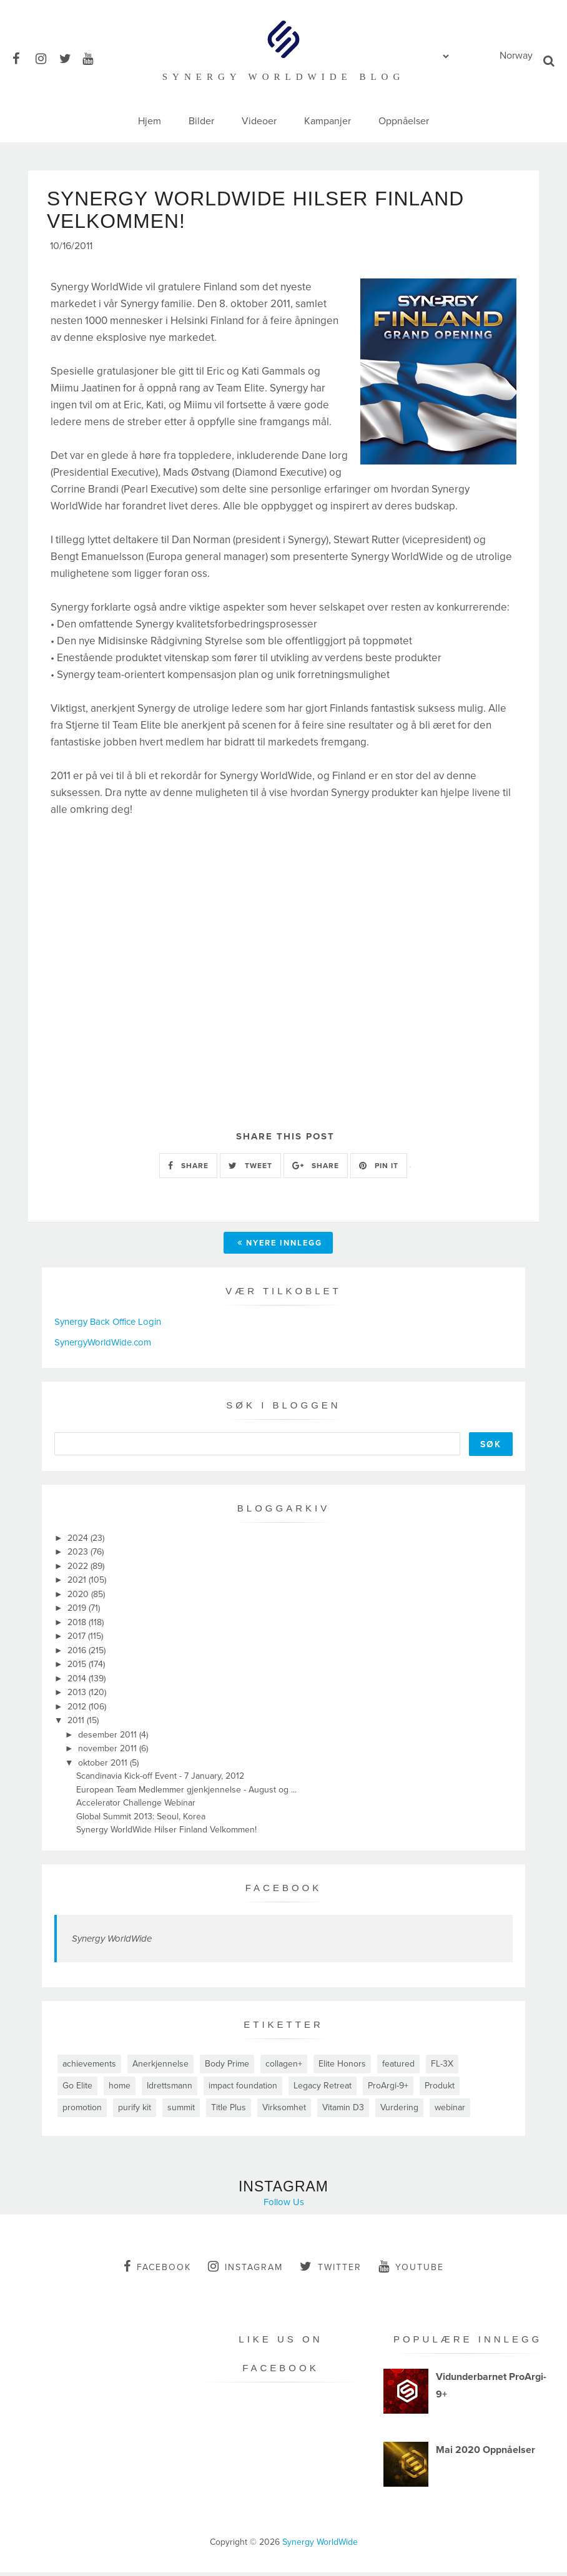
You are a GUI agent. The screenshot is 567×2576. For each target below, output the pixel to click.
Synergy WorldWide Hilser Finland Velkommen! (166, 1834)
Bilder (201, 121)
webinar (450, 2111)
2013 (78, 1696)
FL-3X (442, 2067)
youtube (411, 2270)
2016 (78, 1654)
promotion (82, 2111)
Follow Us (284, 2205)
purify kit (134, 2111)
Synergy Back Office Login (107, 1326)
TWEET (250, 1169)
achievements (89, 2067)
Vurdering (399, 2111)
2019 (78, 1612)
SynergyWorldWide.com (102, 1346)
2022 (79, 1570)
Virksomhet (284, 2111)
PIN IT (378, 1169)
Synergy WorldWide (112, 1942)
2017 (77, 1640)
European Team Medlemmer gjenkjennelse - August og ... (186, 1793)
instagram (245, 2270)
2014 (78, 1682)
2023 (79, 1556)
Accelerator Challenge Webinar (135, 1807)
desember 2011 (108, 1738)
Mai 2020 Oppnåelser (485, 2453)
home (120, 2089)
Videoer (259, 121)
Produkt (440, 2089)
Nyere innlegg (279, 1247)
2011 (77, 1724)
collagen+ (283, 2067)
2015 (78, 1668)
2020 (79, 1598)
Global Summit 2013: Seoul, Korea (140, 1820)
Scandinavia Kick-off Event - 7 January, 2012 (160, 1780)
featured (398, 2067)
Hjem (149, 121)
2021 (78, 1584)
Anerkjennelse (160, 2067)
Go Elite (77, 2089)
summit (181, 2111)
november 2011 (108, 1753)
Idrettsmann (169, 2089)
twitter (331, 2270)
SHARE (188, 1169)
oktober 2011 (104, 1766)
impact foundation (243, 2089)
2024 (79, 1541)
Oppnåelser (403, 121)
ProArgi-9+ (388, 2089)
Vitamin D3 (343, 2111)
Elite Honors (342, 2067)
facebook (157, 2270)
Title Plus (228, 2111)
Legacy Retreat (322, 2089)
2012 (78, 1710)
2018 (78, 1626)
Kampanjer (327, 121)
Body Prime (227, 2067)
